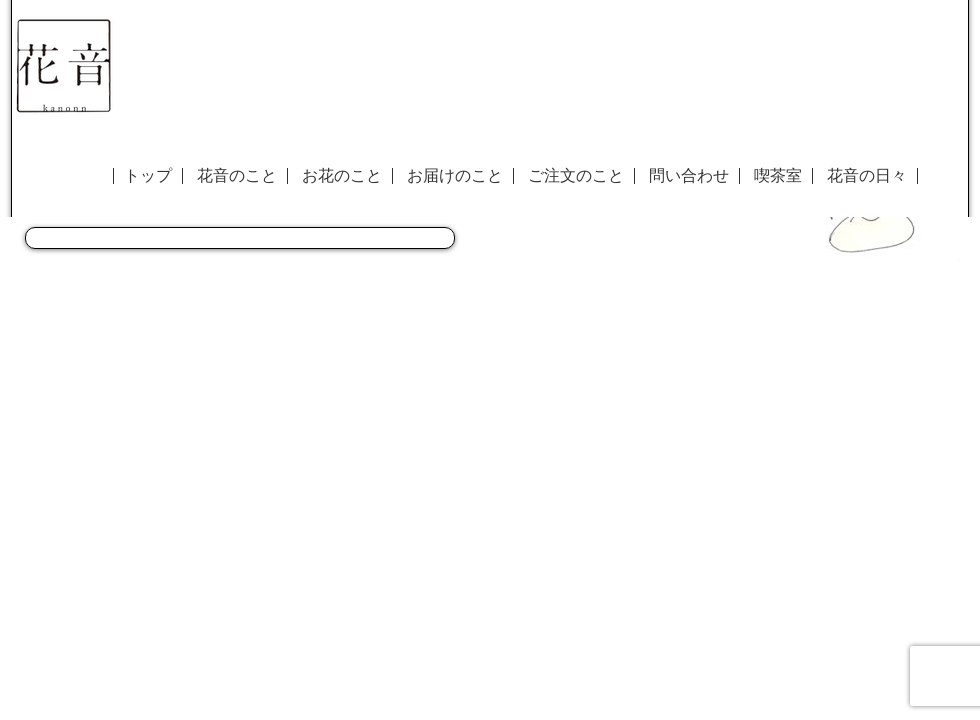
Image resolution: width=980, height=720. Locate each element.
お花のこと (342, 175)
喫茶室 (778, 175)
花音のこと (237, 175)
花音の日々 (867, 175)
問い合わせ (689, 175)
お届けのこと (455, 175)
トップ (148, 175)
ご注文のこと (576, 175)
